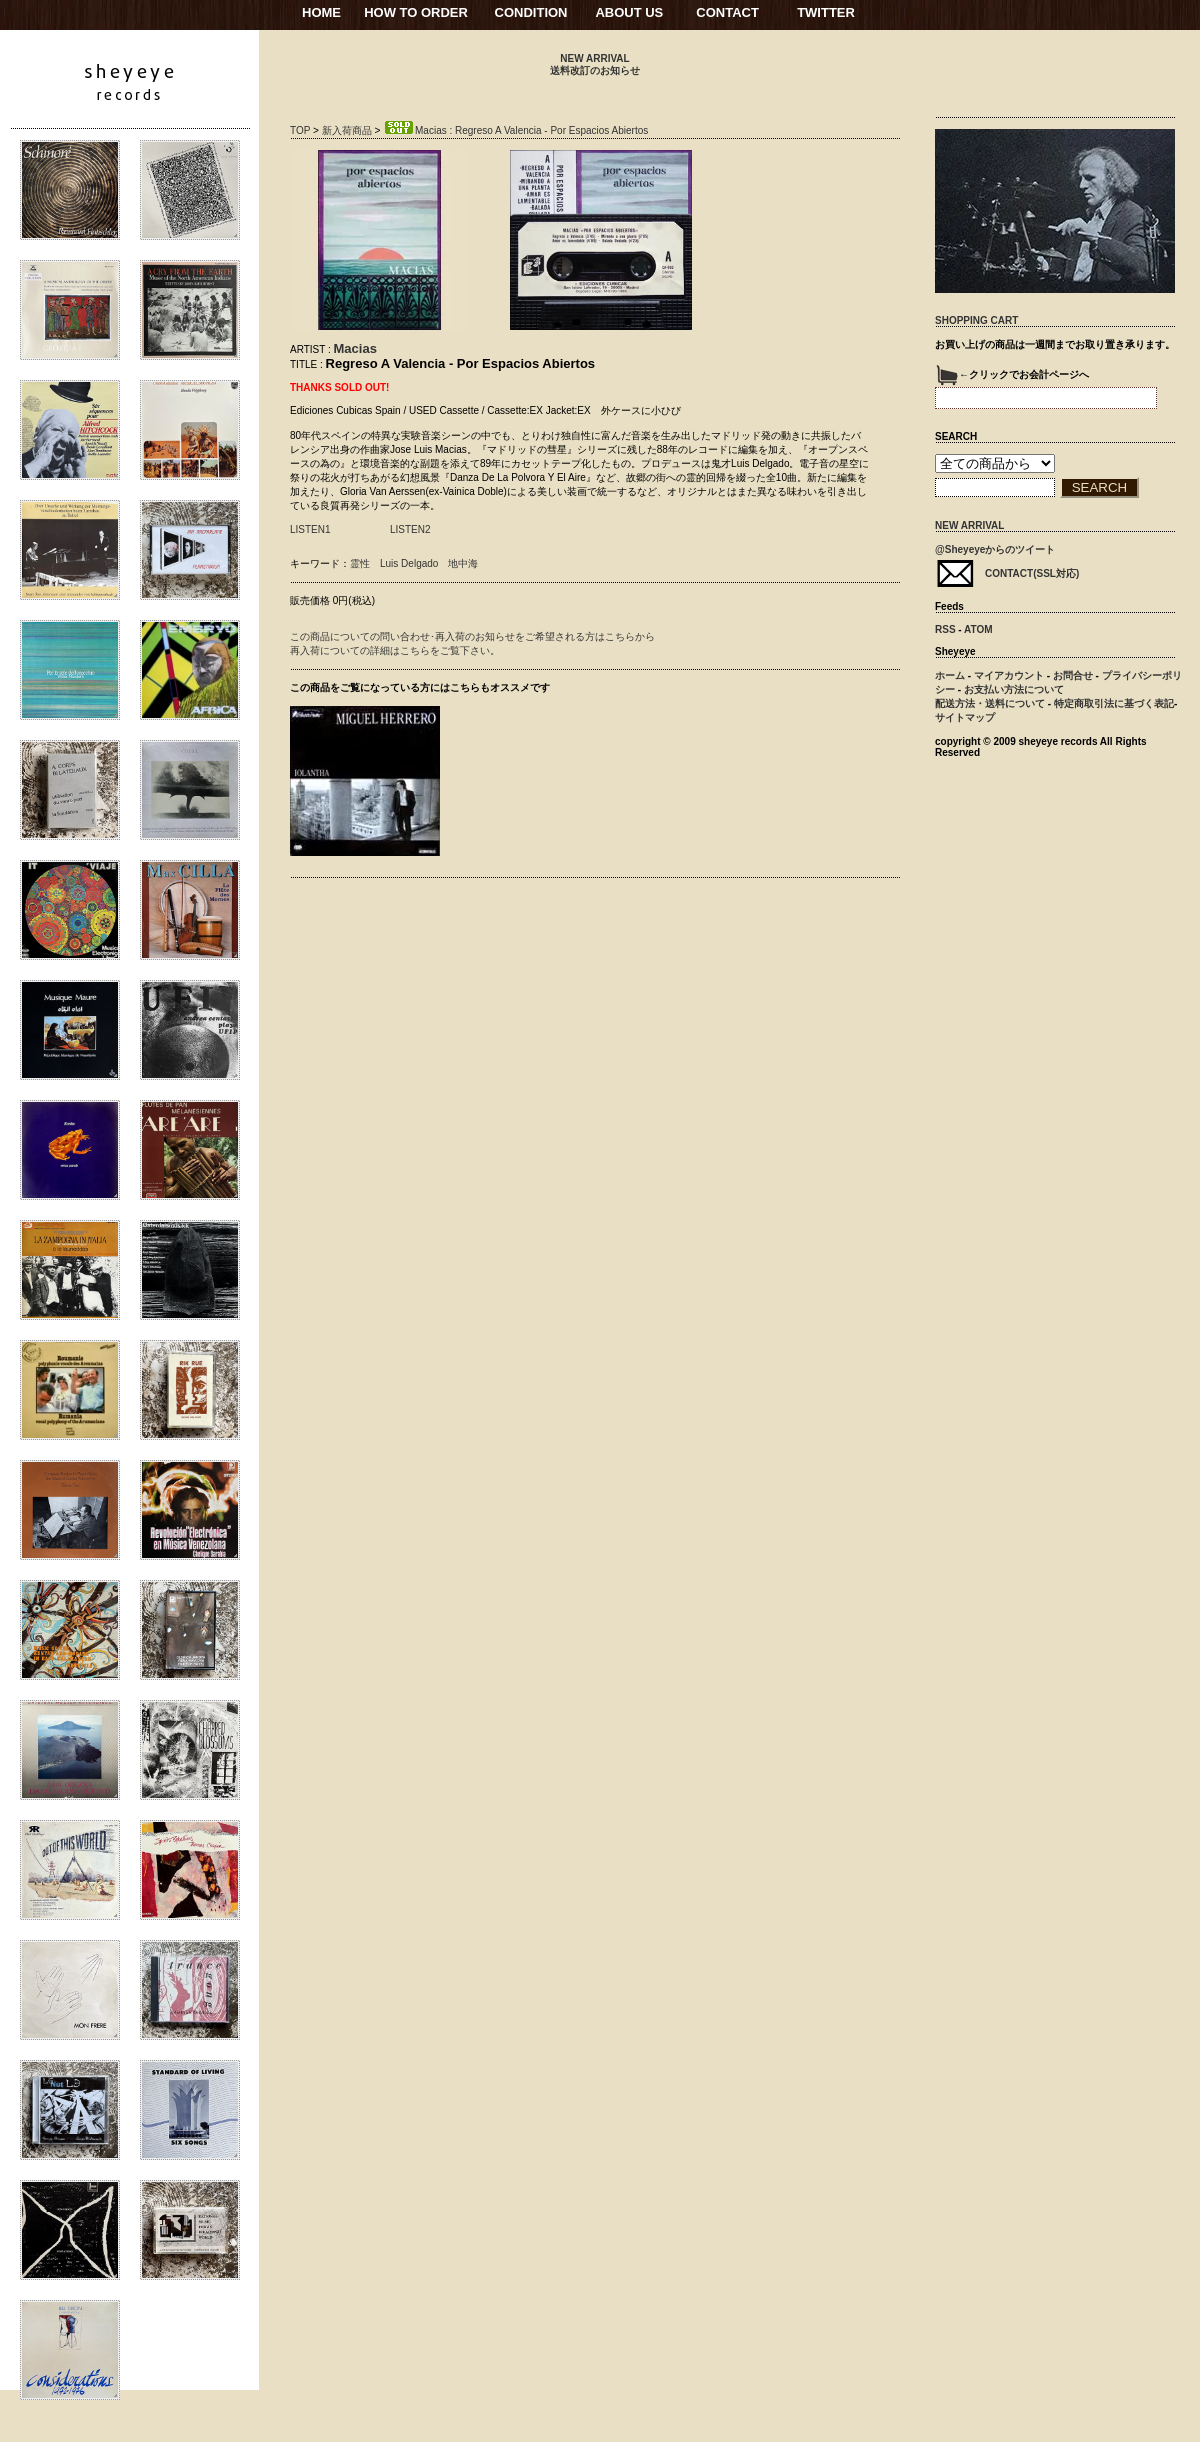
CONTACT (727, 12)
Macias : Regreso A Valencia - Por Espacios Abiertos (515, 130)
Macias (355, 348)
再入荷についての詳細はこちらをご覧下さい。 (395, 650)
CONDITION (531, 12)
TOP (300, 130)
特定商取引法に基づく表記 (1114, 703)
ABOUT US (629, 12)
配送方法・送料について (990, 703)
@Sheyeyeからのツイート (995, 549)
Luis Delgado (409, 563)
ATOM (978, 629)
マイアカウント (1009, 675)
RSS (945, 629)
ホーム (950, 675)
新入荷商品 (347, 130)
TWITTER (826, 12)
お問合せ (1073, 675)
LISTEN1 (310, 529)
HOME (321, 12)
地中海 (463, 563)
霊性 (360, 563)
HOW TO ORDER (416, 12)
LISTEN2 (410, 529)
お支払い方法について (1014, 689)
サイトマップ (965, 717)
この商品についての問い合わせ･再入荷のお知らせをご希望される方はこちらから (472, 636)
